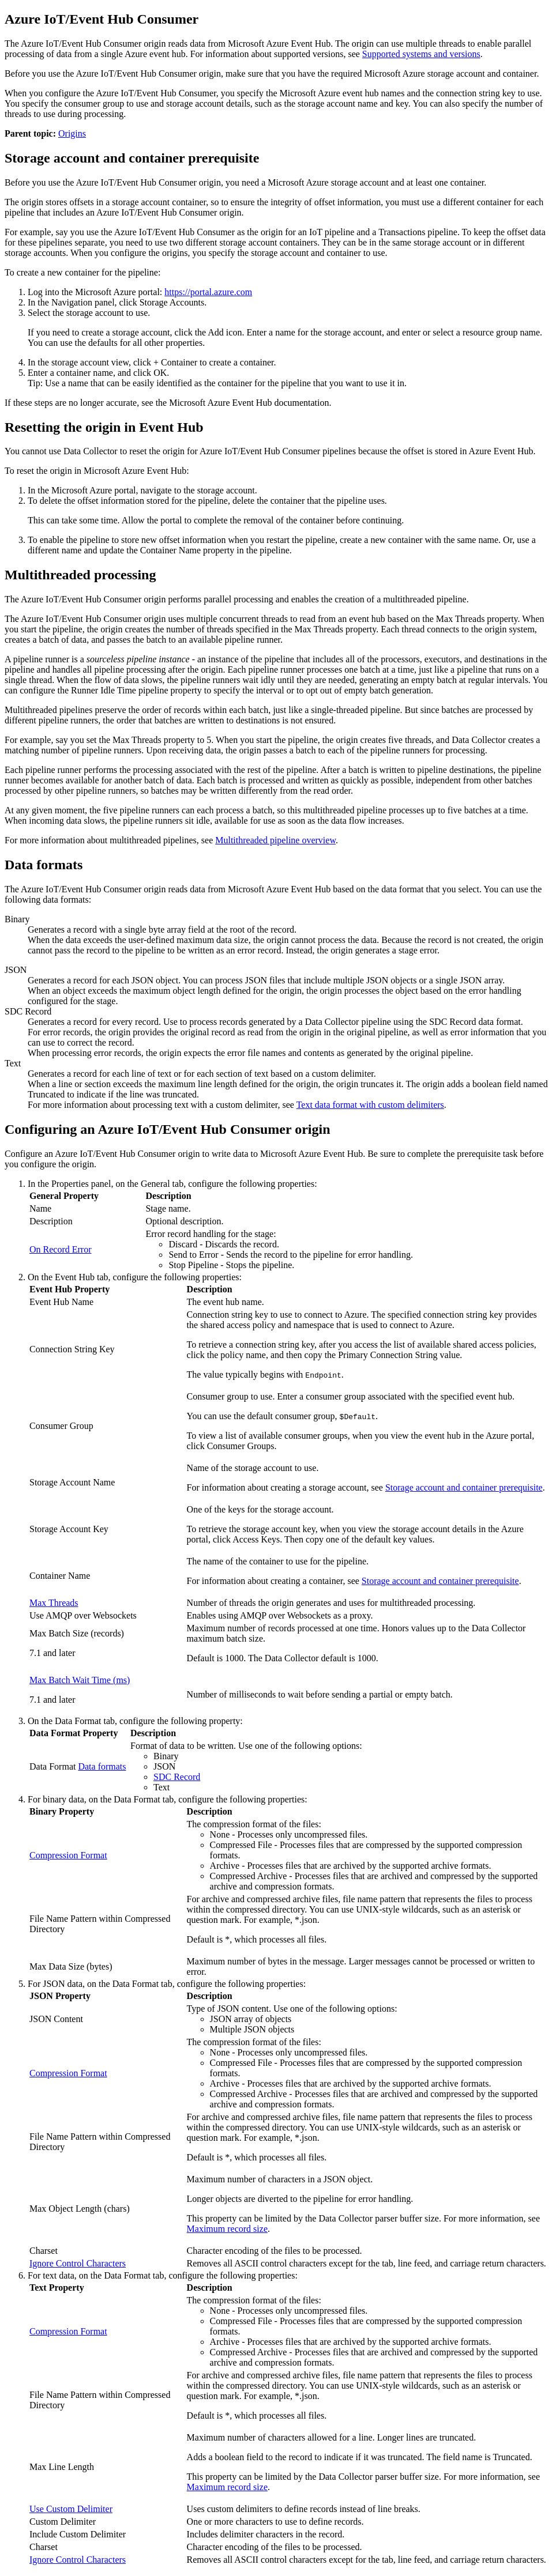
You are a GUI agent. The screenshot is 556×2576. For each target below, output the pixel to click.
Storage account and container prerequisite (464, 1487)
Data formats (102, 1766)
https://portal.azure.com (208, 292)
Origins (72, 133)
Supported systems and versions (421, 54)
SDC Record (176, 1777)
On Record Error (60, 1249)
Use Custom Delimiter (70, 2509)
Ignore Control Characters (77, 2263)
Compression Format (68, 1855)
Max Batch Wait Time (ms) (79, 1680)
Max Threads (53, 1603)
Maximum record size (227, 2229)
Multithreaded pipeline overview (275, 840)
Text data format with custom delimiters (370, 1105)
